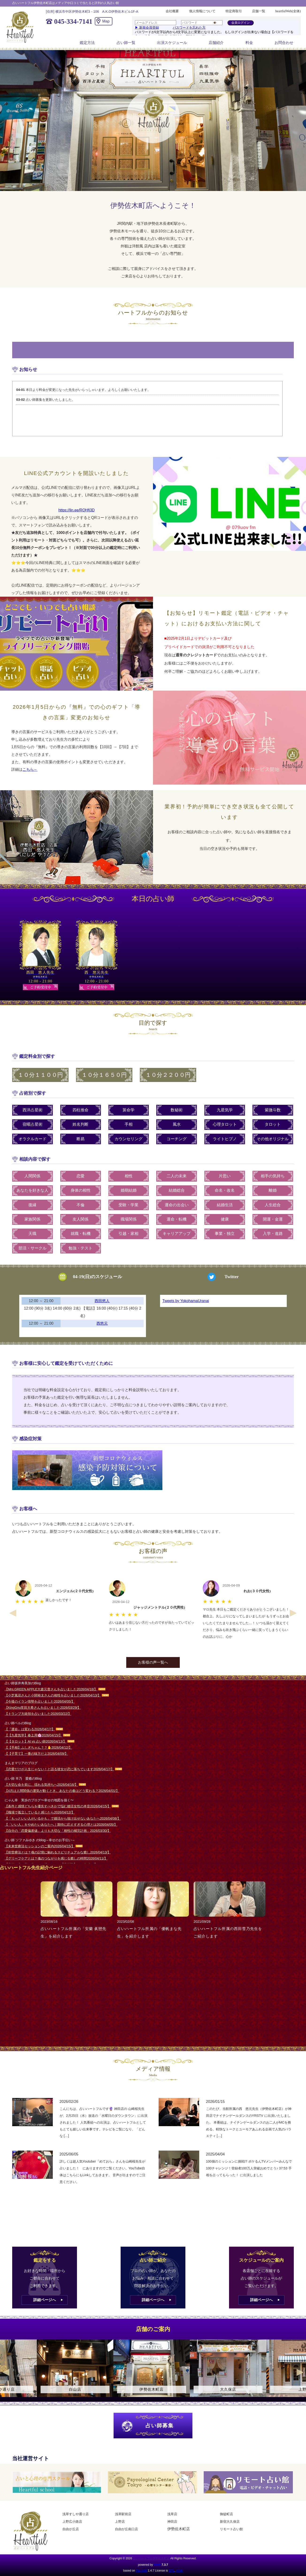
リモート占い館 (231, 2529)
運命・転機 (177, 1219)
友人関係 (80, 1219)
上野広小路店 (72, 2521)
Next (293, 1613)
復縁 (32, 1205)
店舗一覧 (258, 11)
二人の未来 (177, 1176)
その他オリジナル (273, 1139)
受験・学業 (128, 1205)
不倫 (80, 1205)
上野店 (120, 2521)
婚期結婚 (129, 1190)
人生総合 (273, 1205)
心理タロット (225, 1124)
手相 (129, 1124)
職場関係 (129, 1219)
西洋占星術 (32, 1110)
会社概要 (172, 11)
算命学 (128, 1110)
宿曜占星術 (32, 1124)
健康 (225, 1219)
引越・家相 (128, 1233)
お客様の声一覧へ (153, 1662)
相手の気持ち (273, 1176)
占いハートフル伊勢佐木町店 (151, 2558)
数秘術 (177, 1110)
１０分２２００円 (168, 1075)
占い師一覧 (126, 43)
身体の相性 (81, 1190)
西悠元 (102, 1323)
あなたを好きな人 (32, 1190)
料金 (249, 43)
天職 (32, 1233)
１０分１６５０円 (104, 1075)
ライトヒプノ (225, 1139)
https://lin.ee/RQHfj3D (76, 510)
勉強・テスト (80, 1248)
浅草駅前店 (123, 2514)
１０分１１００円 (40, 1075)
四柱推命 (80, 1110)
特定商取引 (234, 11)
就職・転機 (81, 1233)
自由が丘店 (70, 2529)
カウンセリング (128, 1139)
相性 (129, 1176)
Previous (12, 1613)
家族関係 (32, 1219)
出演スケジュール (172, 43)
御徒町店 (226, 2514)
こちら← (30, 769)
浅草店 (172, 2514)
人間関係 (32, 1176)
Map (106, 21)
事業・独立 (225, 1233)
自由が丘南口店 (126, 2529)
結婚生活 (225, 1205)
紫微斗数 (273, 1110)
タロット (273, 1124)
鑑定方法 (87, 43)
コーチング (177, 1139)
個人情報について (202, 11)
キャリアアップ (177, 1233)
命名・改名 (225, 1190)
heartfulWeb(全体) (288, 11)
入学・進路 (273, 1233)
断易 (80, 1139)
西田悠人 (102, 1301)
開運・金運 (273, 1219)
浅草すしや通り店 (75, 2514)
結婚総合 (177, 1190)
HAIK (157, 2564)
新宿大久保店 (230, 2521)
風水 (177, 1124)
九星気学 (225, 1110)
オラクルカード (32, 1139)
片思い (225, 1176)
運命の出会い (177, 1205)
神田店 (172, 2521)
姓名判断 (80, 1124)
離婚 (273, 1190)
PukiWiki (141, 2570)
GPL (172, 2570)
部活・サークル (32, 1248)
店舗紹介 (216, 43)
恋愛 (80, 1176)
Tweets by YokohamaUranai (185, 1301)
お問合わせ (284, 43)
